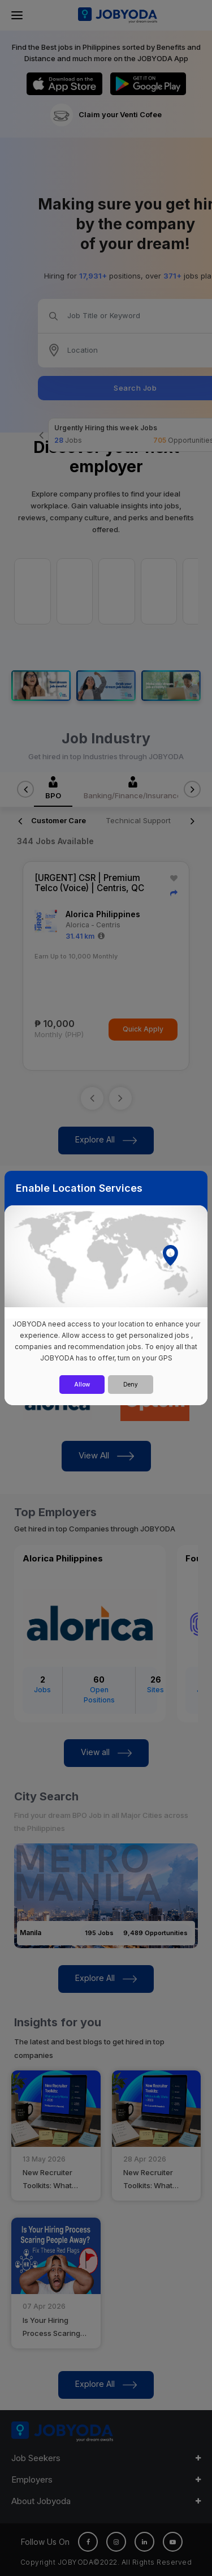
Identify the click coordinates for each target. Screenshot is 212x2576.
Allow (82, 1384)
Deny (130, 1384)
